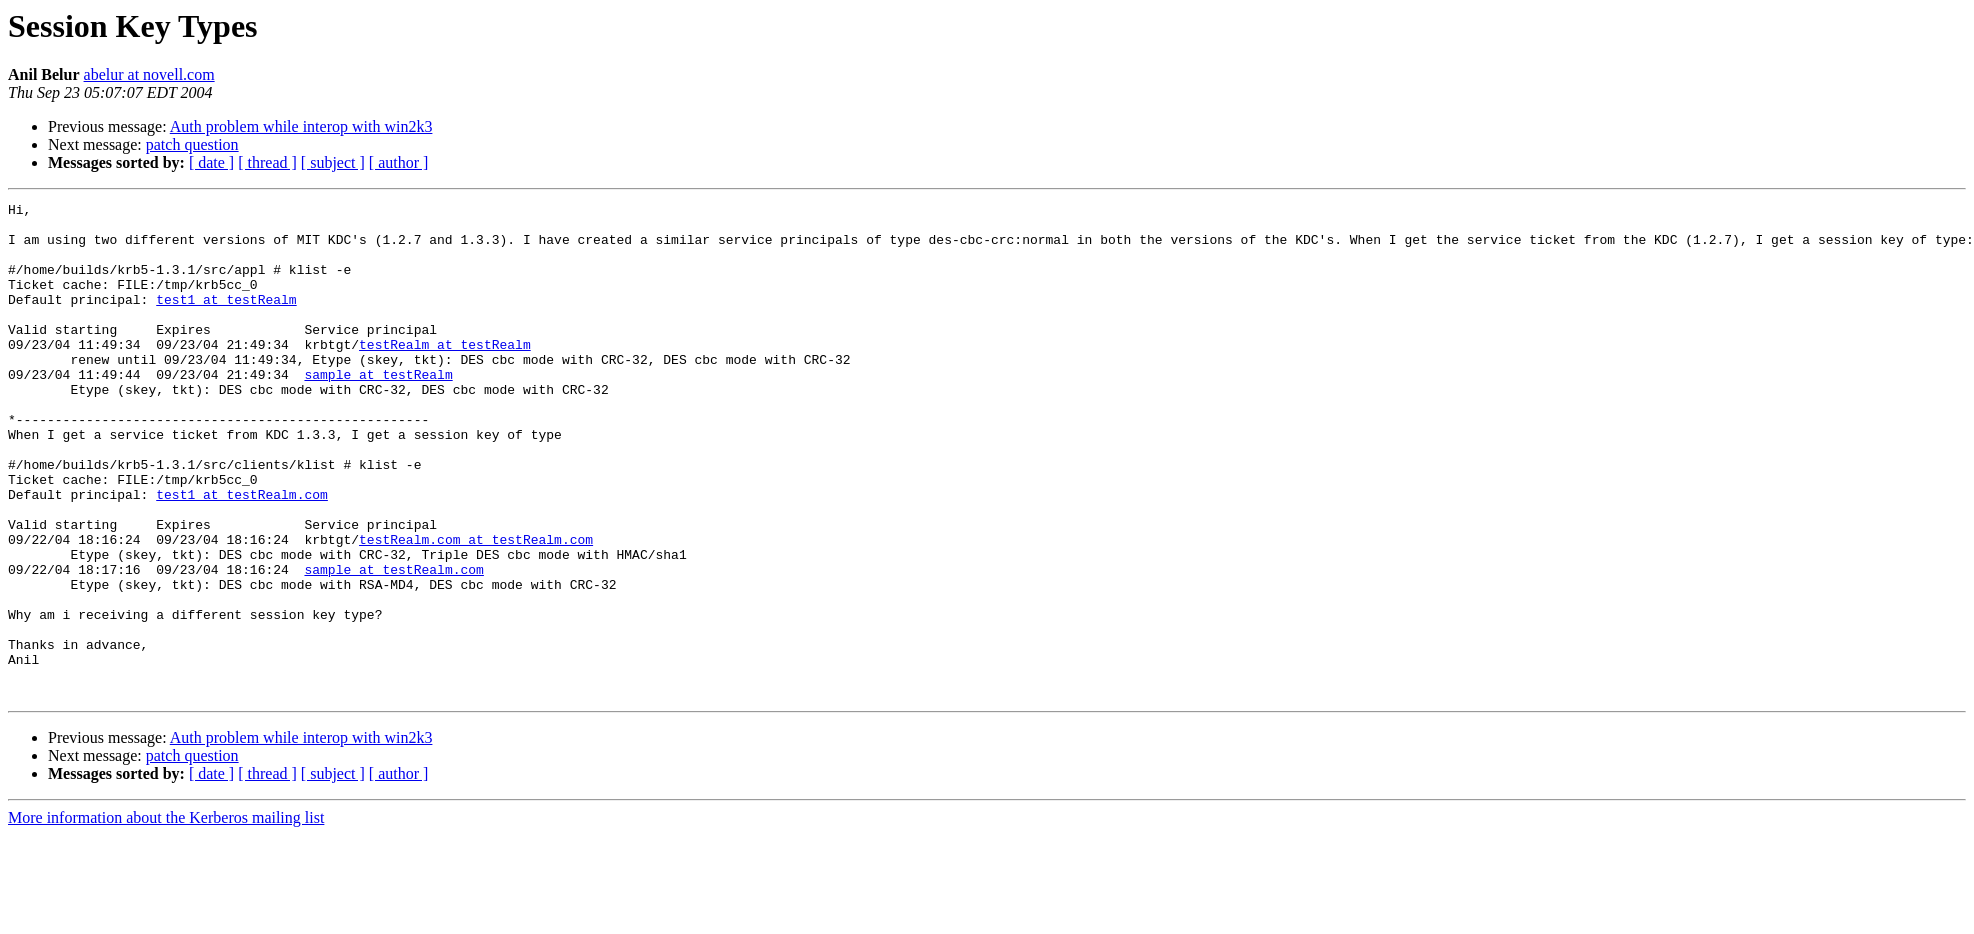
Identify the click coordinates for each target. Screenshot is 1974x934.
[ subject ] (333, 162)
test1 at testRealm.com (242, 554)
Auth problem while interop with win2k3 (301, 126)
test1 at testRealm (226, 320)
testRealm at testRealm (445, 374)
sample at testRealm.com (393, 644)
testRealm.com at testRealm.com (476, 608)
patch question (192, 144)
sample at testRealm (378, 410)
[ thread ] (267, 162)
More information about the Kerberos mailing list (166, 916)
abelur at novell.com (149, 74)
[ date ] (211, 162)
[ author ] (399, 162)
